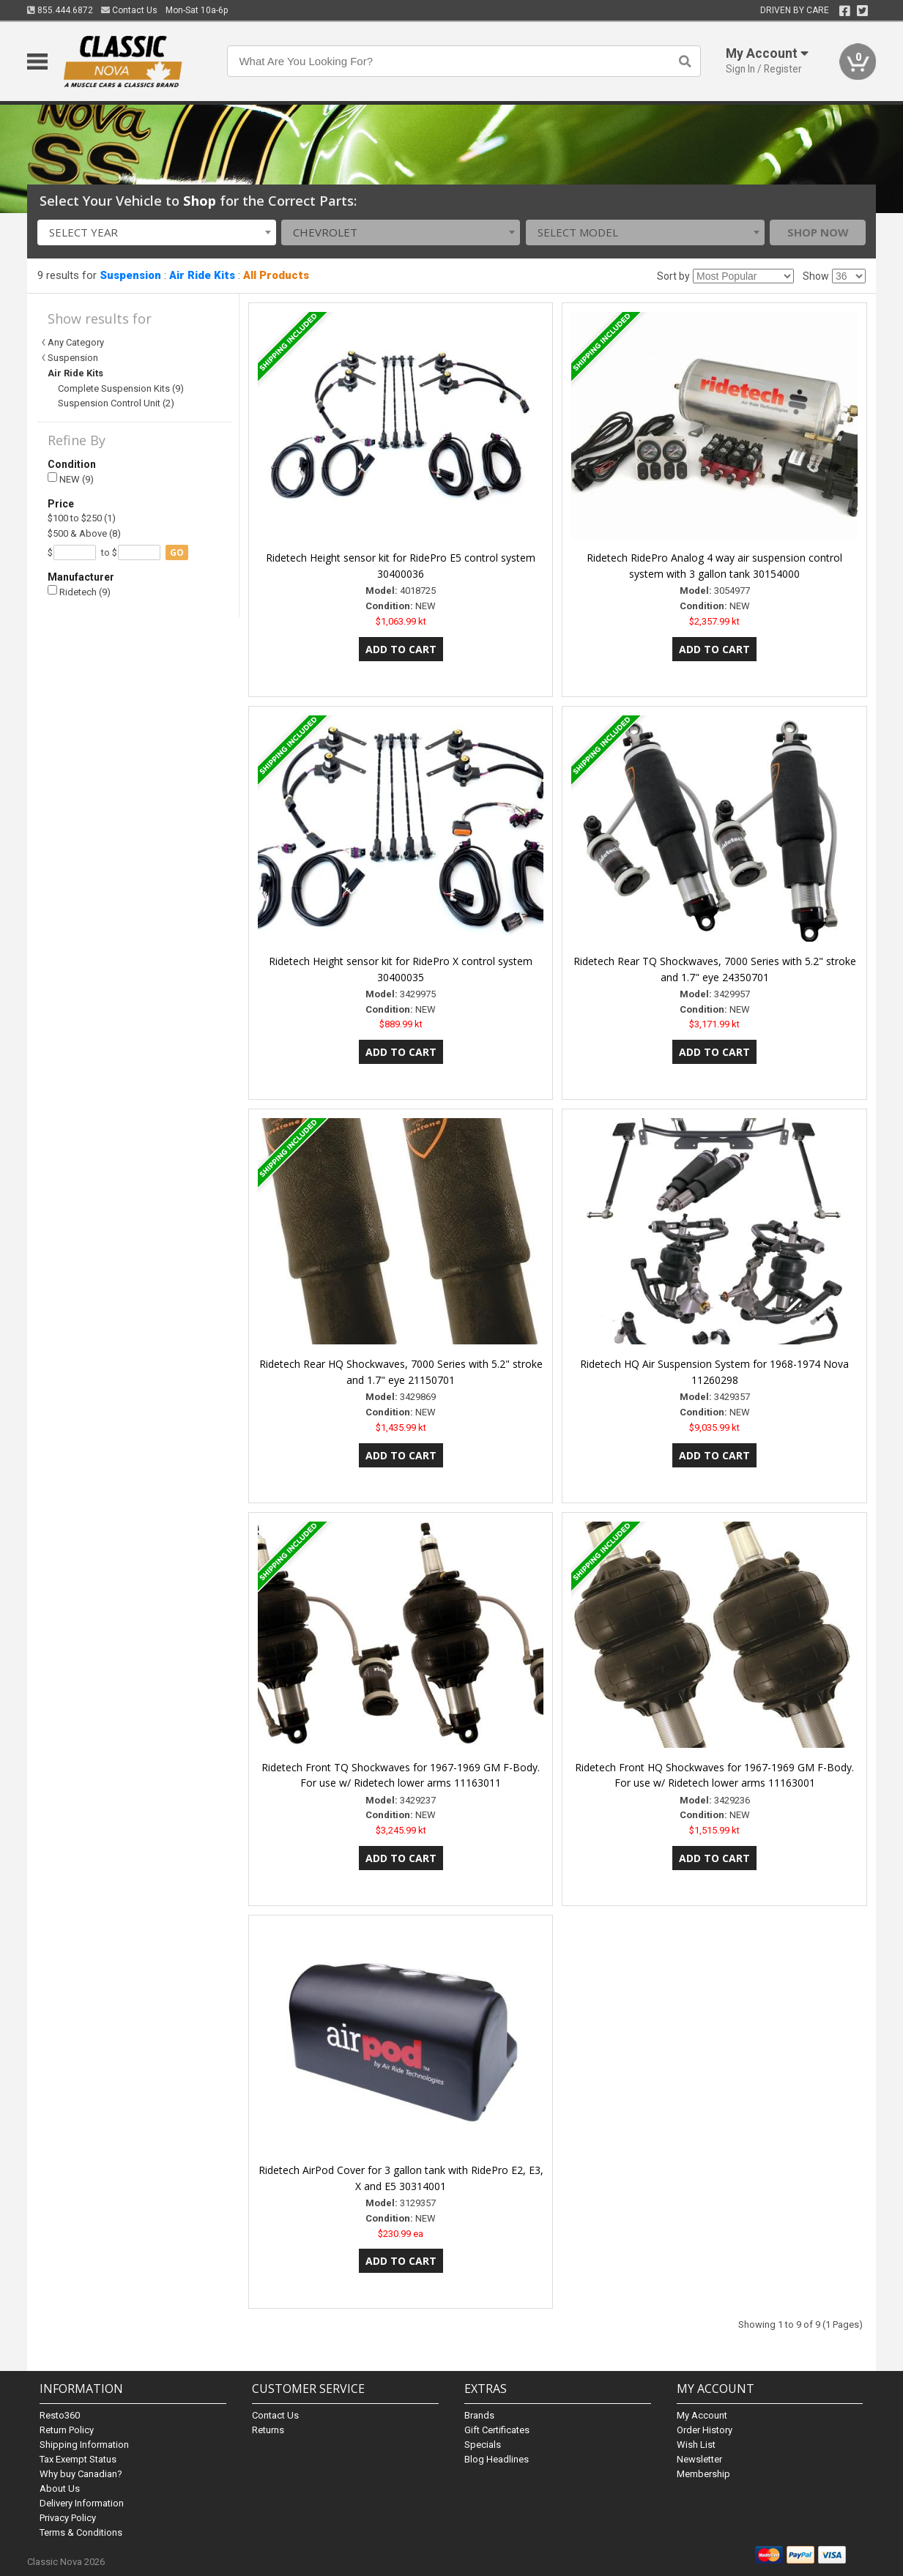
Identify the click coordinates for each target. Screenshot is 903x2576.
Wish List (696, 2444)
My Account (702, 2415)
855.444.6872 (60, 10)
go (177, 552)
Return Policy (67, 2429)
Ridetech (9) (79, 591)
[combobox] (156, 232)
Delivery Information (82, 2503)
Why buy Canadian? (81, 2473)
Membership (703, 2473)
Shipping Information (84, 2444)
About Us (60, 2488)
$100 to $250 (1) (82, 518)
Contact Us (129, 10)
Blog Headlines (496, 2459)
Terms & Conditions (81, 2532)
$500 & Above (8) (84, 533)
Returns (268, 2429)
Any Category (76, 342)
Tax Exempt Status (78, 2459)
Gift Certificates (496, 2429)
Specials (482, 2444)
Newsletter (699, 2459)
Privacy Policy (68, 2517)
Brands (479, 2415)
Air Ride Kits (202, 275)
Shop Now (818, 232)
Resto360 (60, 2415)
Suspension (130, 275)
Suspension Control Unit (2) (116, 403)
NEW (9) (71, 478)
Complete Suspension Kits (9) (121, 388)
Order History (704, 2429)
